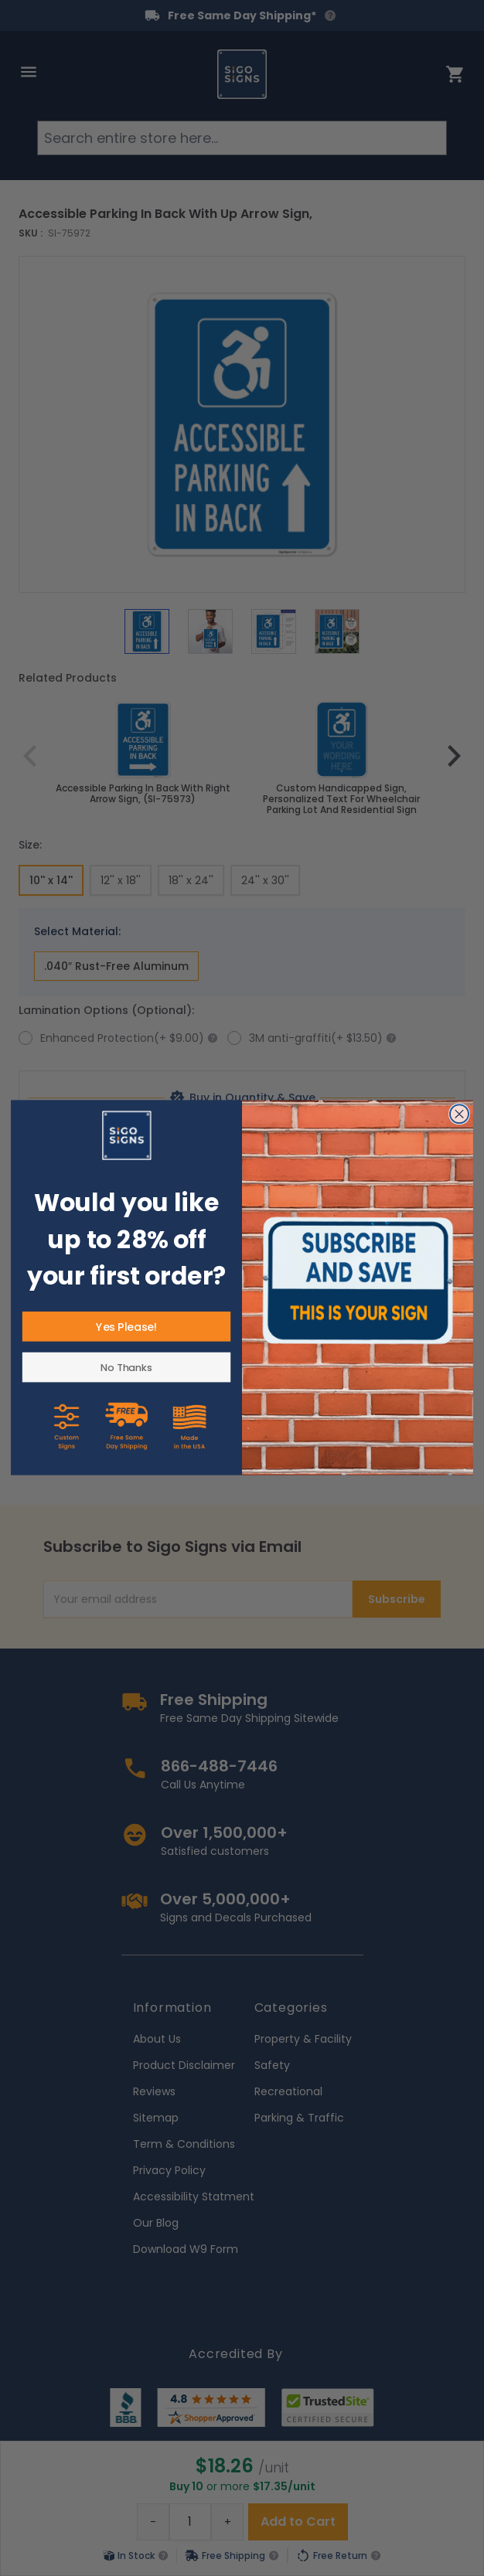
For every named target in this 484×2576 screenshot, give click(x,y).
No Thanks (126, 1367)
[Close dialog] (459, 1114)
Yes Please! (126, 1327)
